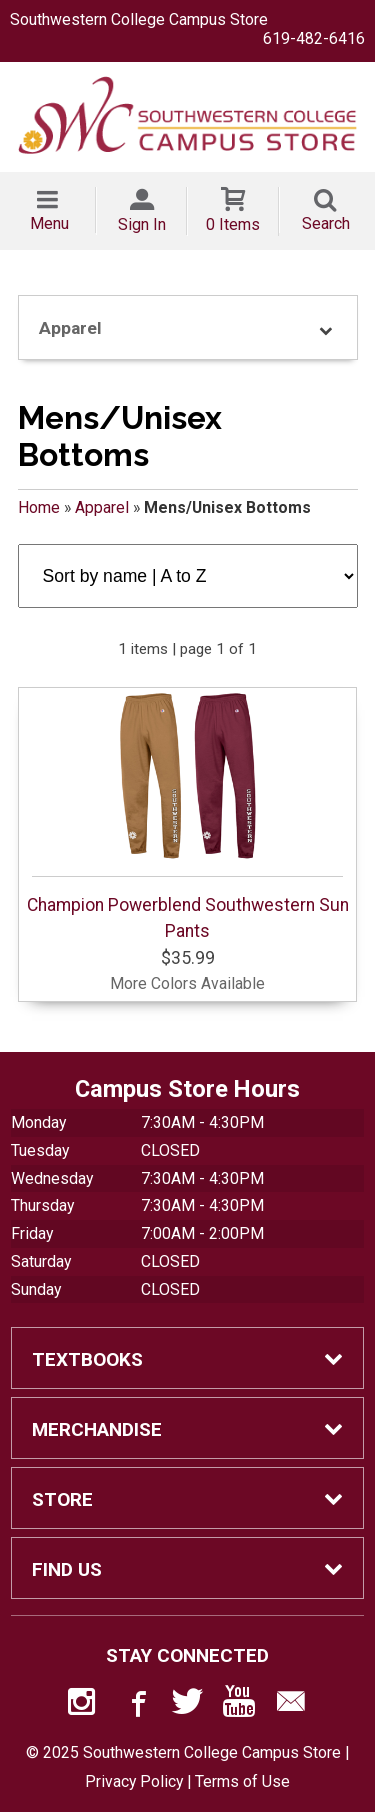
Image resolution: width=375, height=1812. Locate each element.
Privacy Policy (134, 1781)
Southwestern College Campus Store (139, 19)
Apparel (102, 507)
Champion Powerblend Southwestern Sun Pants (188, 816)
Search (326, 223)
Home (39, 507)
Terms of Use (242, 1781)
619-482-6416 (314, 38)
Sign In (142, 224)
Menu (49, 223)
